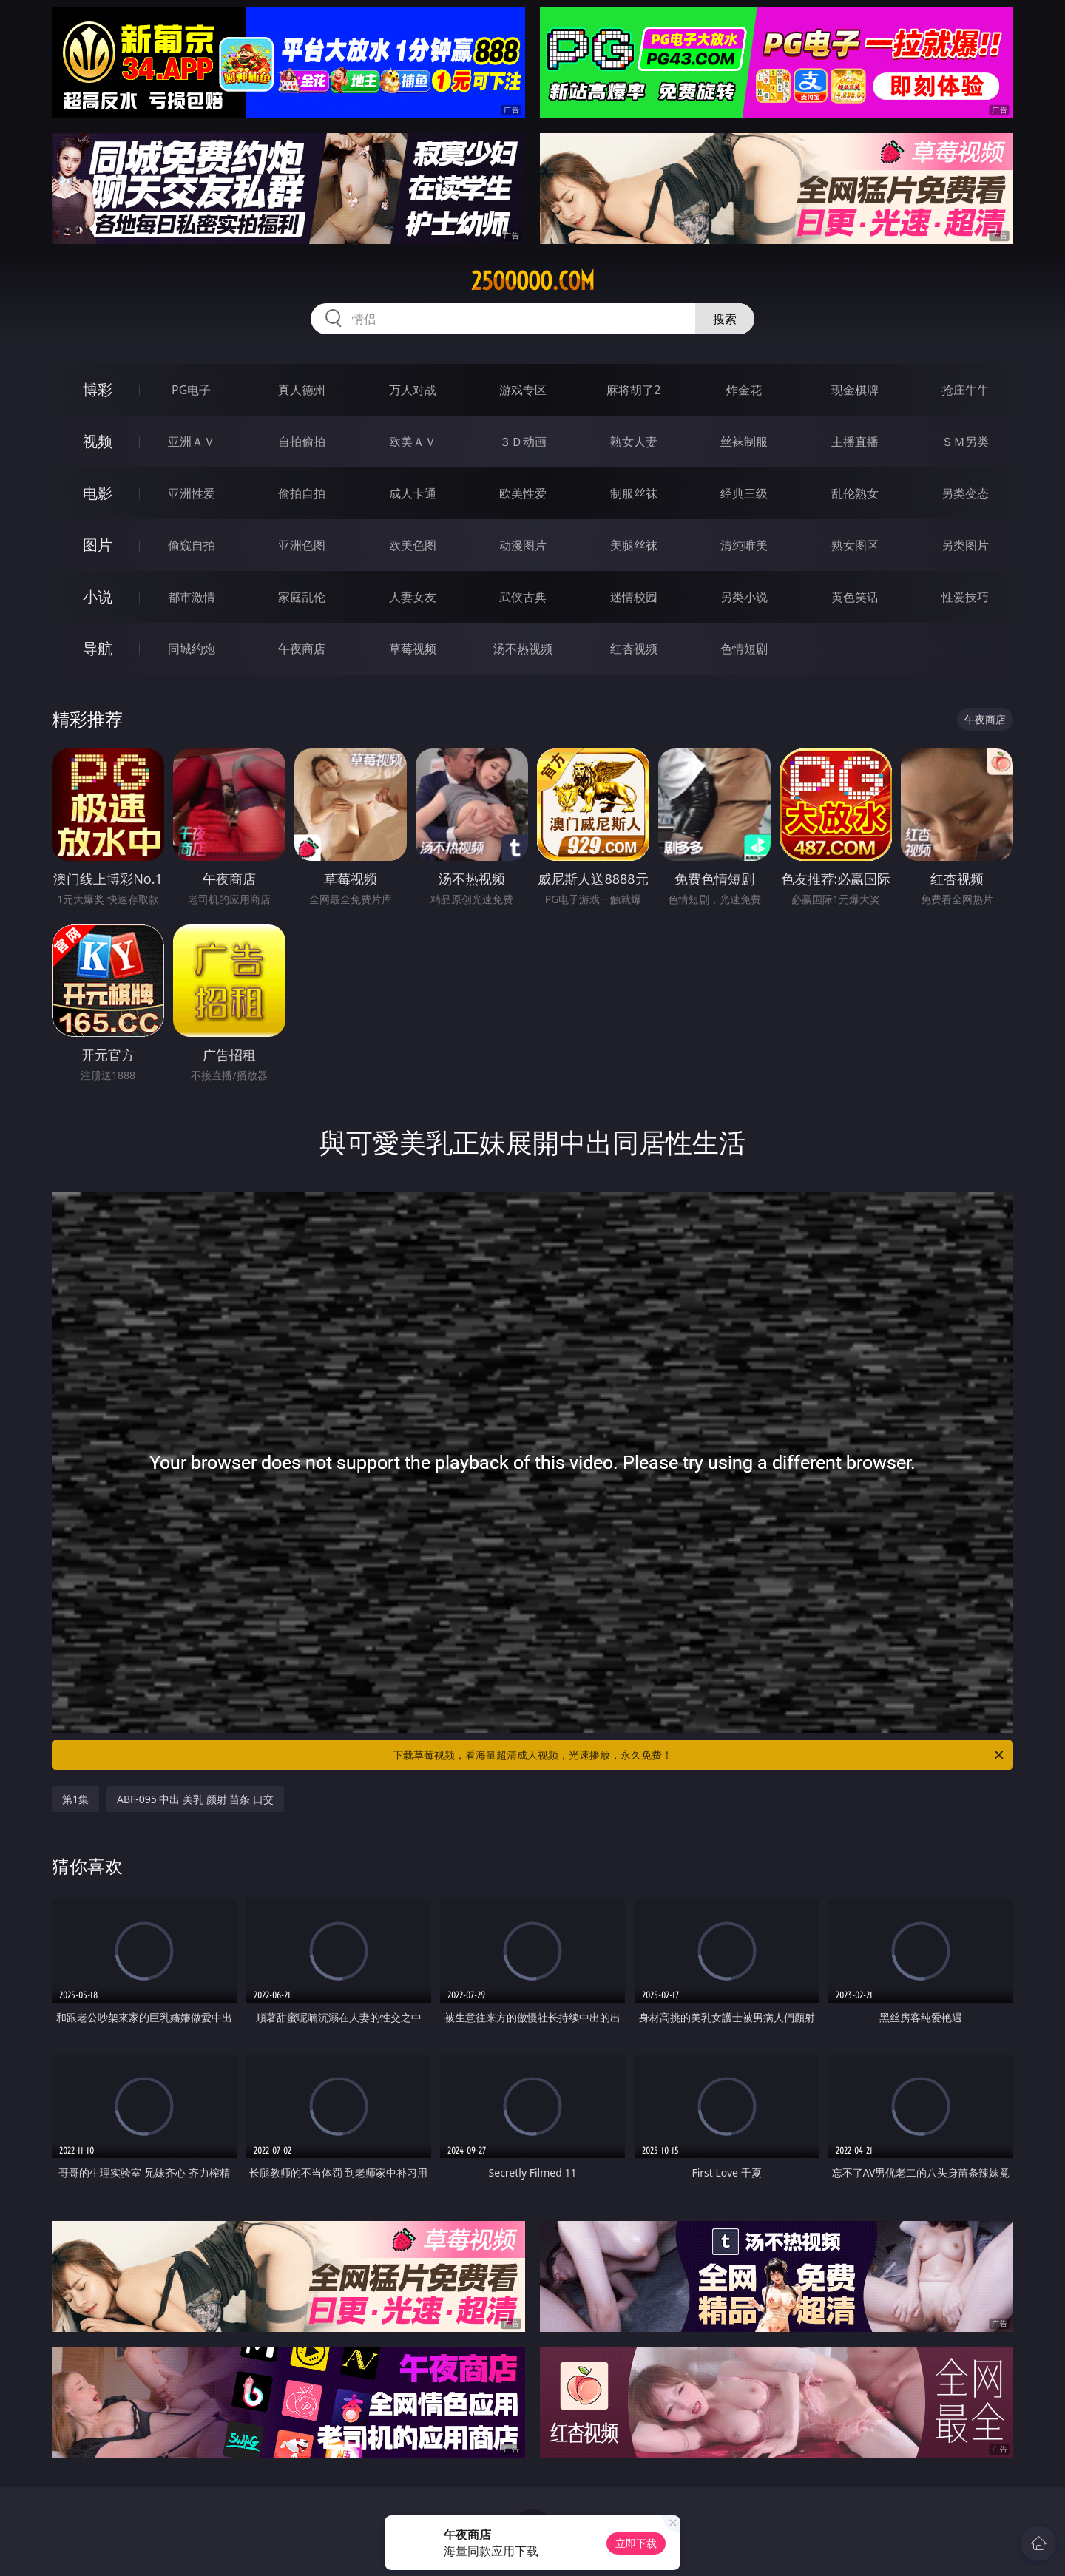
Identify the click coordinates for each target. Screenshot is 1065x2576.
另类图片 (965, 545)
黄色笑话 (855, 597)
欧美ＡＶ (412, 441)
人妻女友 (412, 597)
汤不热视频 (522, 648)
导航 (97, 648)
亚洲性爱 (191, 493)
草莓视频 (412, 648)
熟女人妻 (633, 441)
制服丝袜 (633, 493)
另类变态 (965, 493)
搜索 (725, 319)
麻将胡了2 (633, 390)
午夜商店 (301, 648)
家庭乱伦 (301, 597)
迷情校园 (633, 597)
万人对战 (412, 390)
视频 (97, 441)
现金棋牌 (855, 390)
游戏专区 (523, 390)
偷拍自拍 (301, 493)
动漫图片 (523, 545)
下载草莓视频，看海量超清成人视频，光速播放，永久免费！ (699, 1755)
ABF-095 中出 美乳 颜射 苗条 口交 (195, 1799)
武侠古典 (523, 597)
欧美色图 (412, 545)
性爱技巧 (965, 597)
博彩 (97, 389)
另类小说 (744, 597)
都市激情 (191, 597)
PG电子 (191, 390)
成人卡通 (412, 493)
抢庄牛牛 (965, 390)
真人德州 (301, 390)
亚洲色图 (301, 545)
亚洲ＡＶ (191, 441)
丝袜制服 (744, 441)
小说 (97, 596)
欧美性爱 (523, 493)
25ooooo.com (533, 281)
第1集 (75, 1799)
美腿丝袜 (633, 545)
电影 (97, 493)
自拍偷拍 (301, 441)
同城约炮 (191, 648)
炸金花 (744, 390)
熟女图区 (855, 545)
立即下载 (636, 2543)
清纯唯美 (744, 545)
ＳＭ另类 (965, 441)
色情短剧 (744, 648)
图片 (97, 545)
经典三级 (744, 493)
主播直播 (855, 441)
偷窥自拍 (191, 545)
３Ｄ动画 (523, 441)
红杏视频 (633, 648)
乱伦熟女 (855, 493)
